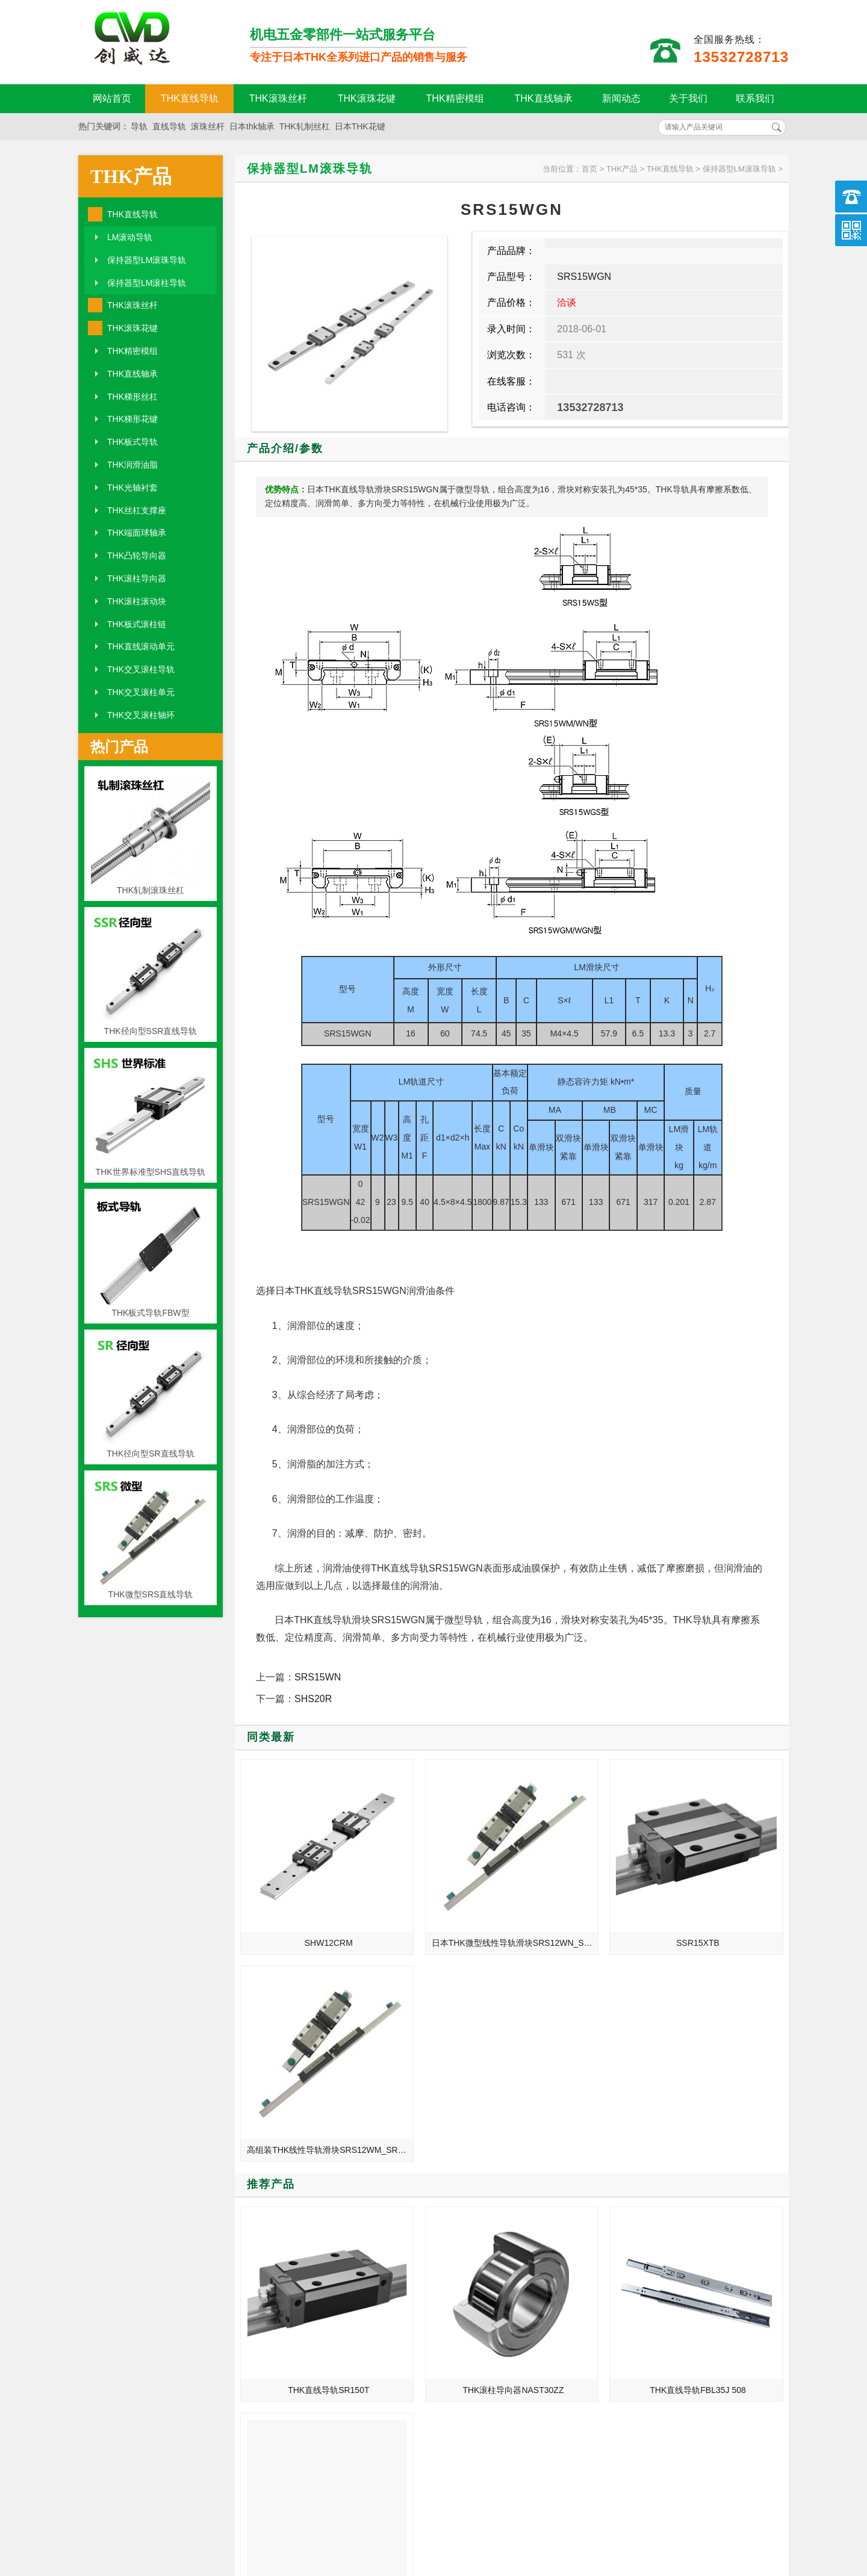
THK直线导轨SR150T (305, 2091)
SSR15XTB (582, 1896)
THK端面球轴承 (136, 532)
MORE (401, 2176)
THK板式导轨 (132, 442)
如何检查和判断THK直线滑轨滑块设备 (294, 2245)
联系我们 (755, 98)
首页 (589, 168)
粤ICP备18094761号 (618, 2519)
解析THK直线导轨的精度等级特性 (662, 2245)
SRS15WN (317, 1677)
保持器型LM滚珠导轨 (146, 260)
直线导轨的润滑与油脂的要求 (284, 2278)
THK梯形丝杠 (132, 396)
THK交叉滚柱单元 (141, 692)
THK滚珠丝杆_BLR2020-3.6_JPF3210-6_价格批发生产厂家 (664, 2228)
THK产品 (131, 176)
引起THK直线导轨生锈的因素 (654, 2211)
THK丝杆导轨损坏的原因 (645, 2295)
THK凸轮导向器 (136, 555)
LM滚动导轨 (129, 237)
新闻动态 (621, 98)
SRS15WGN (584, 276)
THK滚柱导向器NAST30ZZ (443, 2091)
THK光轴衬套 (132, 487)
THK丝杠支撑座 (136, 510)
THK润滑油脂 (132, 464)
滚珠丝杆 (208, 126)
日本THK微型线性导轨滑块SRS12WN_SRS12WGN (445, 1896)
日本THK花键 (360, 126)
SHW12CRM (305, 1896)
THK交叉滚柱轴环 (141, 715)
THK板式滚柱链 (136, 624)
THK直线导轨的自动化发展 (280, 2211)
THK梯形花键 (132, 419)
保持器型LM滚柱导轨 (146, 283)
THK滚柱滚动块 (136, 601)
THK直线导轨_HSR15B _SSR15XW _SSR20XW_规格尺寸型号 (294, 2329)
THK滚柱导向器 (136, 578)
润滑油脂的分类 (258, 2312)
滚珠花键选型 (624, 2278)
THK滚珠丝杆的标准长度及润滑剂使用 (294, 2228)
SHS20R (313, 1699)
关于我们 (688, 98)
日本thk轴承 (252, 126)
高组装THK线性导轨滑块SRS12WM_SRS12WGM (722, 1896)
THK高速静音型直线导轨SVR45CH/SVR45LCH (722, 2091)
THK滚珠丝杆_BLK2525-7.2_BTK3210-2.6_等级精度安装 (294, 2262)
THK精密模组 (455, 98)
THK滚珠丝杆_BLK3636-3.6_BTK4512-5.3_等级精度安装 (664, 2312)
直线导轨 (169, 126)
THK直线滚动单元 (141, 646)
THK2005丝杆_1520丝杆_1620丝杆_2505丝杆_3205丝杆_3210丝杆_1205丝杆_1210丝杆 (294, 2295)
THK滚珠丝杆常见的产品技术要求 (662, 2262)
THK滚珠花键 (367, 98)
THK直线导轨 (190, 98)
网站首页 (112, 98)
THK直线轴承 (544, 98)
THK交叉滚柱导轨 (141, 669)
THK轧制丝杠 (304, 126)
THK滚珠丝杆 (278, 98)
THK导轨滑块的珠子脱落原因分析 (662, 2329)
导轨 (139, 126)
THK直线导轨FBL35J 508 (583, 2091)
